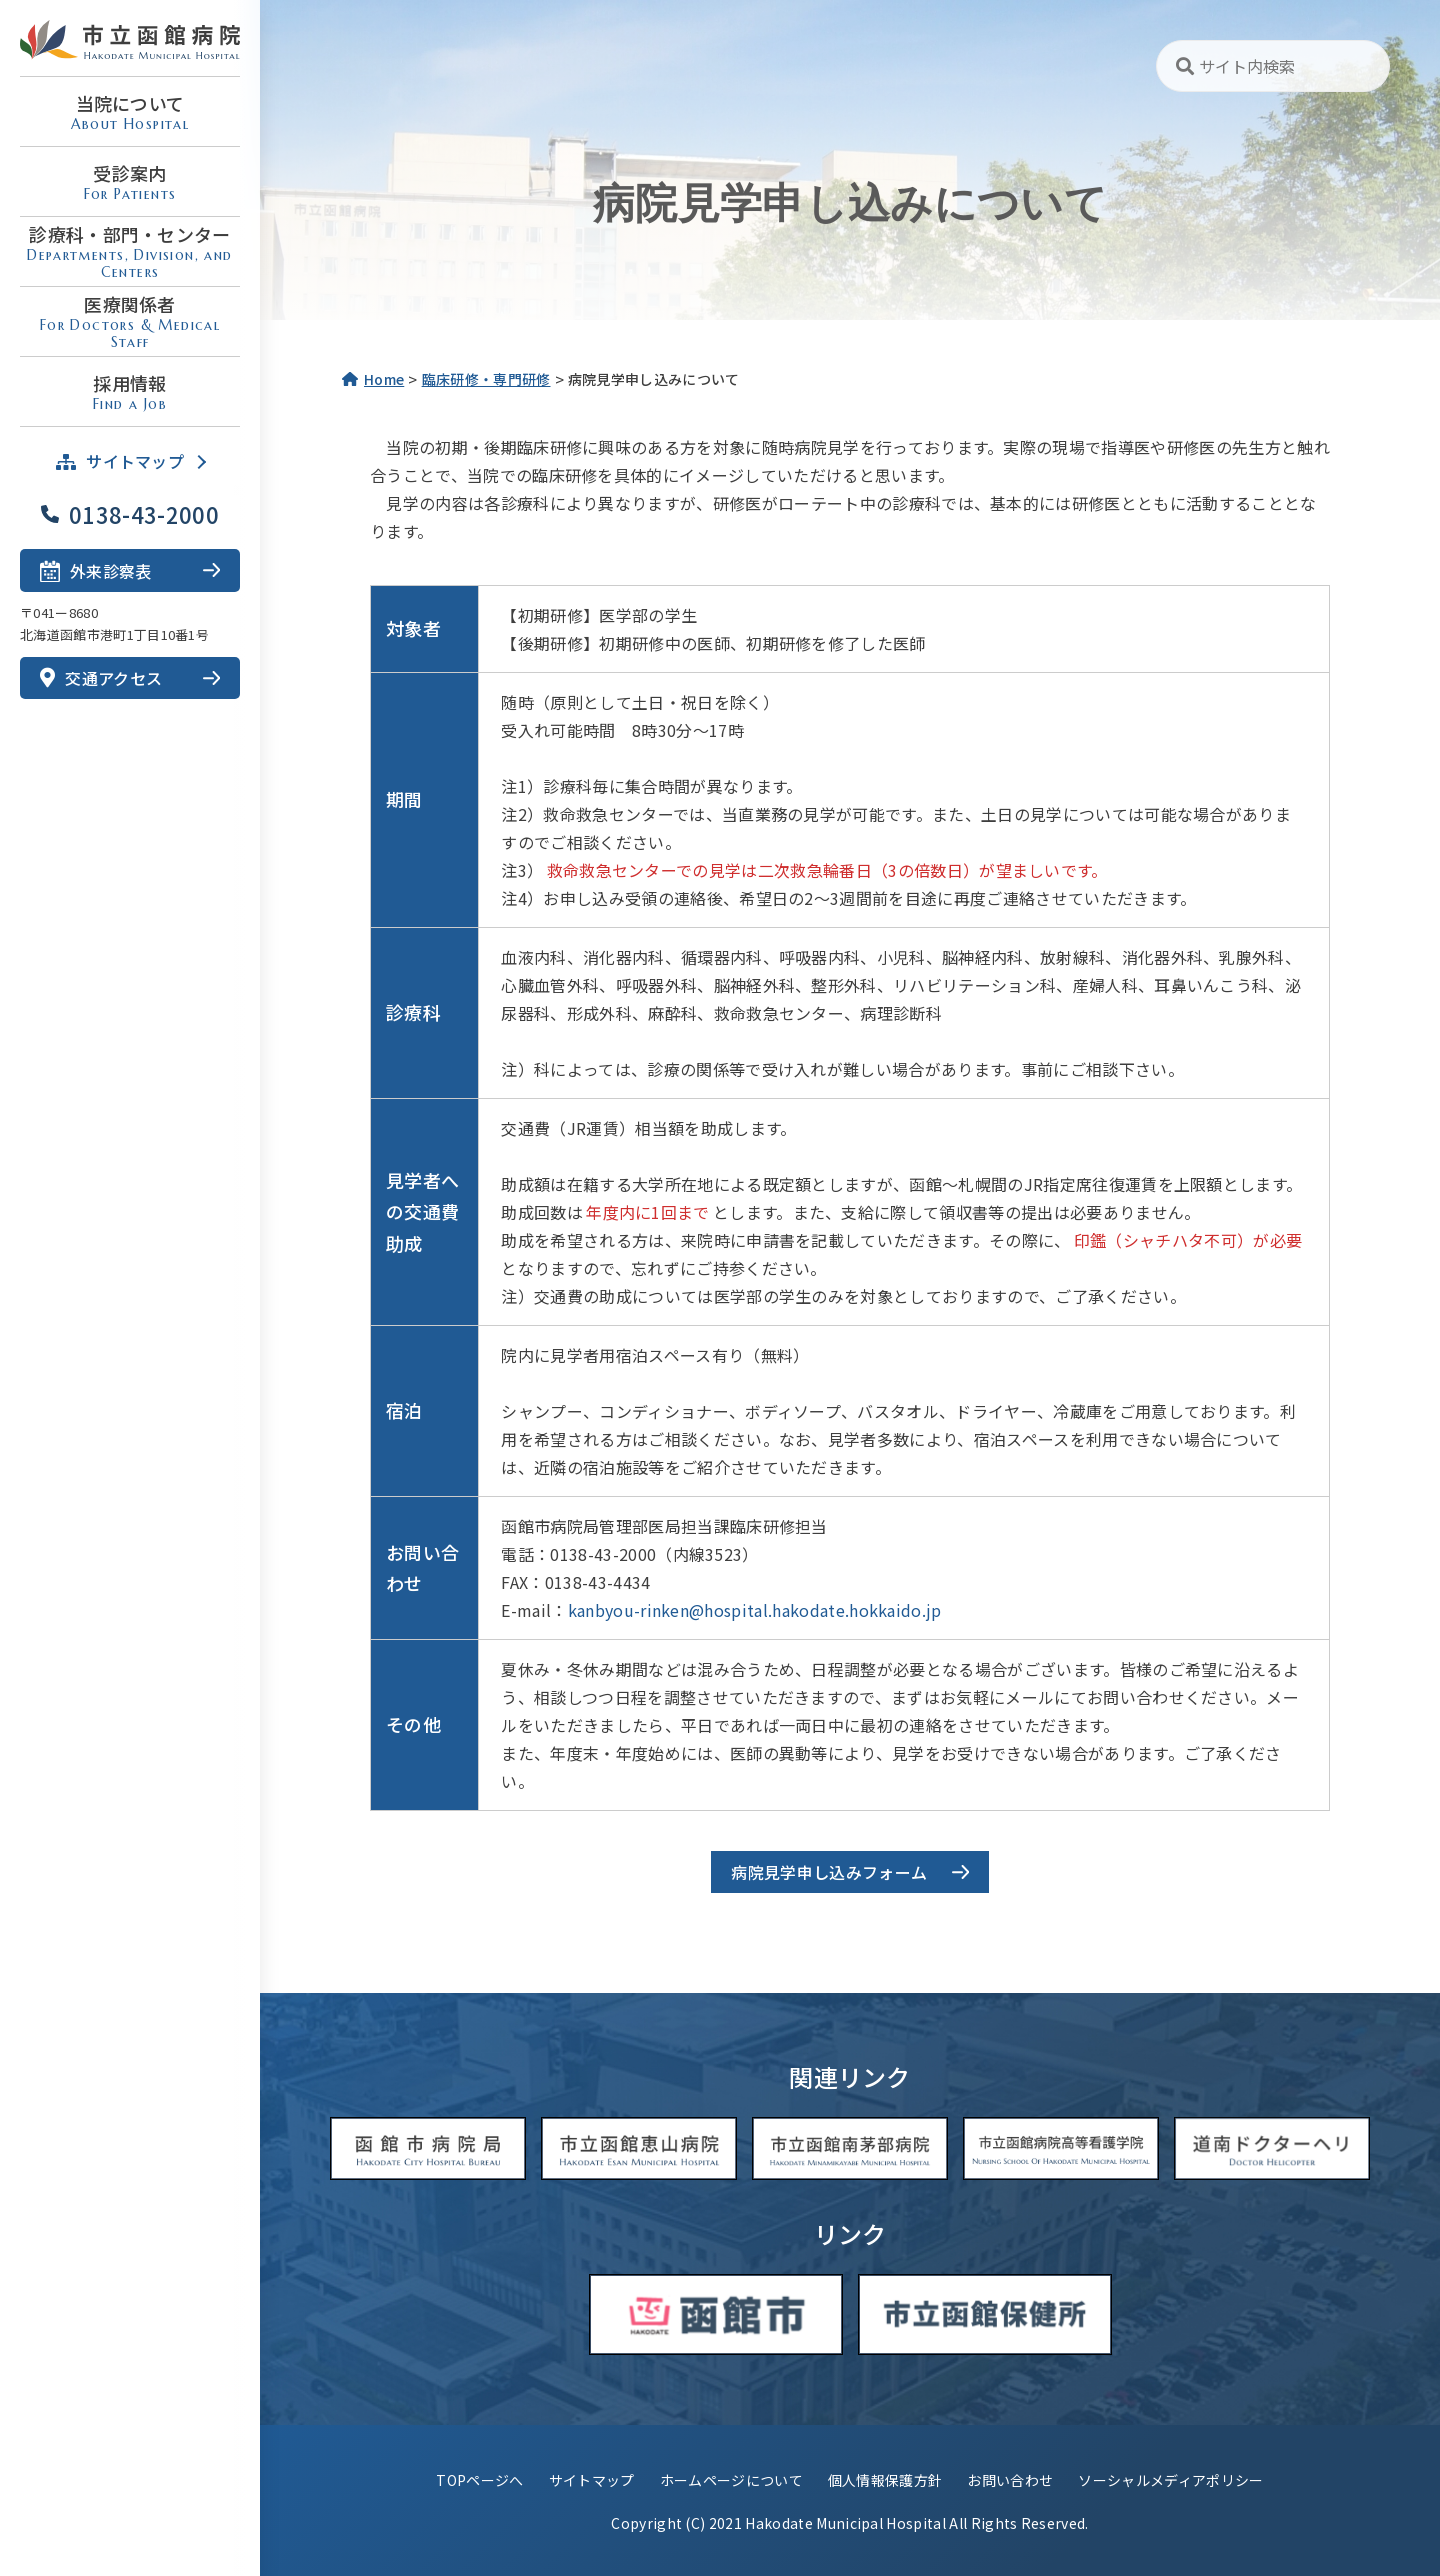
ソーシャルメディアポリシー (1170, 2480)
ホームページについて (731, 2480)
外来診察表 (96, 569)
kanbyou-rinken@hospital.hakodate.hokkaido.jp (755, 1610)
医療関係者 (130, 321)
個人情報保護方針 (885, 2480)
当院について (130, 111)
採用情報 (130, 391)
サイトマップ (592, 2480)
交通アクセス (101, 678)
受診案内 (130, 181)
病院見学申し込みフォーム (837, 1872)
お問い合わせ (1010, 2480)
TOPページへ (479, 2480)
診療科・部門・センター (130, 251)
